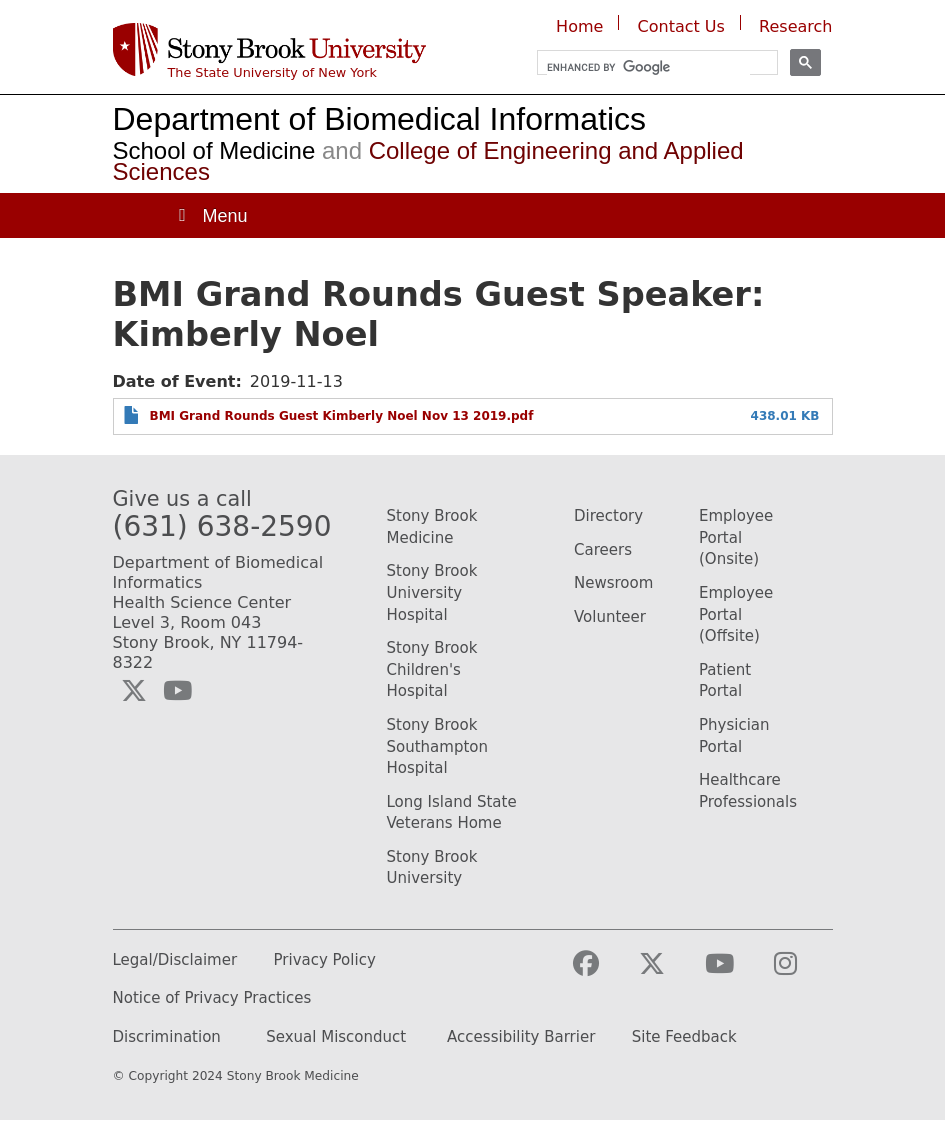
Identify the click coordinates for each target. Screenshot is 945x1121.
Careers (603, 550)
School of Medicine (214, 150)
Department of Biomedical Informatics (380, 119)
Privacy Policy (325, 960)
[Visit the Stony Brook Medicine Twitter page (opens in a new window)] (668, 972)
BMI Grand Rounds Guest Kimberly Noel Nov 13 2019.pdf (342, 416)
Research (795, 26)
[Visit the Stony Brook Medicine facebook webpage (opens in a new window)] (602, 972)
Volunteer (610, 617)
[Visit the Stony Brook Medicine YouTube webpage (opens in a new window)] (735, 972)
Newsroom (613, 583)
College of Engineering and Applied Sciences (428, 161)
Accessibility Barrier (521, 1037)
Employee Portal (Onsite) (736, 537)
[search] (648, 67)
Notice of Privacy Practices (212, 998)
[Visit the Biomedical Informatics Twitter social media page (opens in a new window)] (134, 691)
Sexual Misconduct (336, 1037)
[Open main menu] (212, 215)
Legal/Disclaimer (175, 960)
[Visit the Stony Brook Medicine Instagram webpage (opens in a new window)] (801, 972)
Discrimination (167, 1037)
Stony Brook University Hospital (432, 592)
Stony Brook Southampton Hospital (437, 746)
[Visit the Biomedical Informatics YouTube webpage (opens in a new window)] (177, 691)
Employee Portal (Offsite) (736, 614)
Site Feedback (684, 1037)
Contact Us (681, 26)
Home (579, 26)
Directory (608, 516)
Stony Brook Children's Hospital (432, 669)
